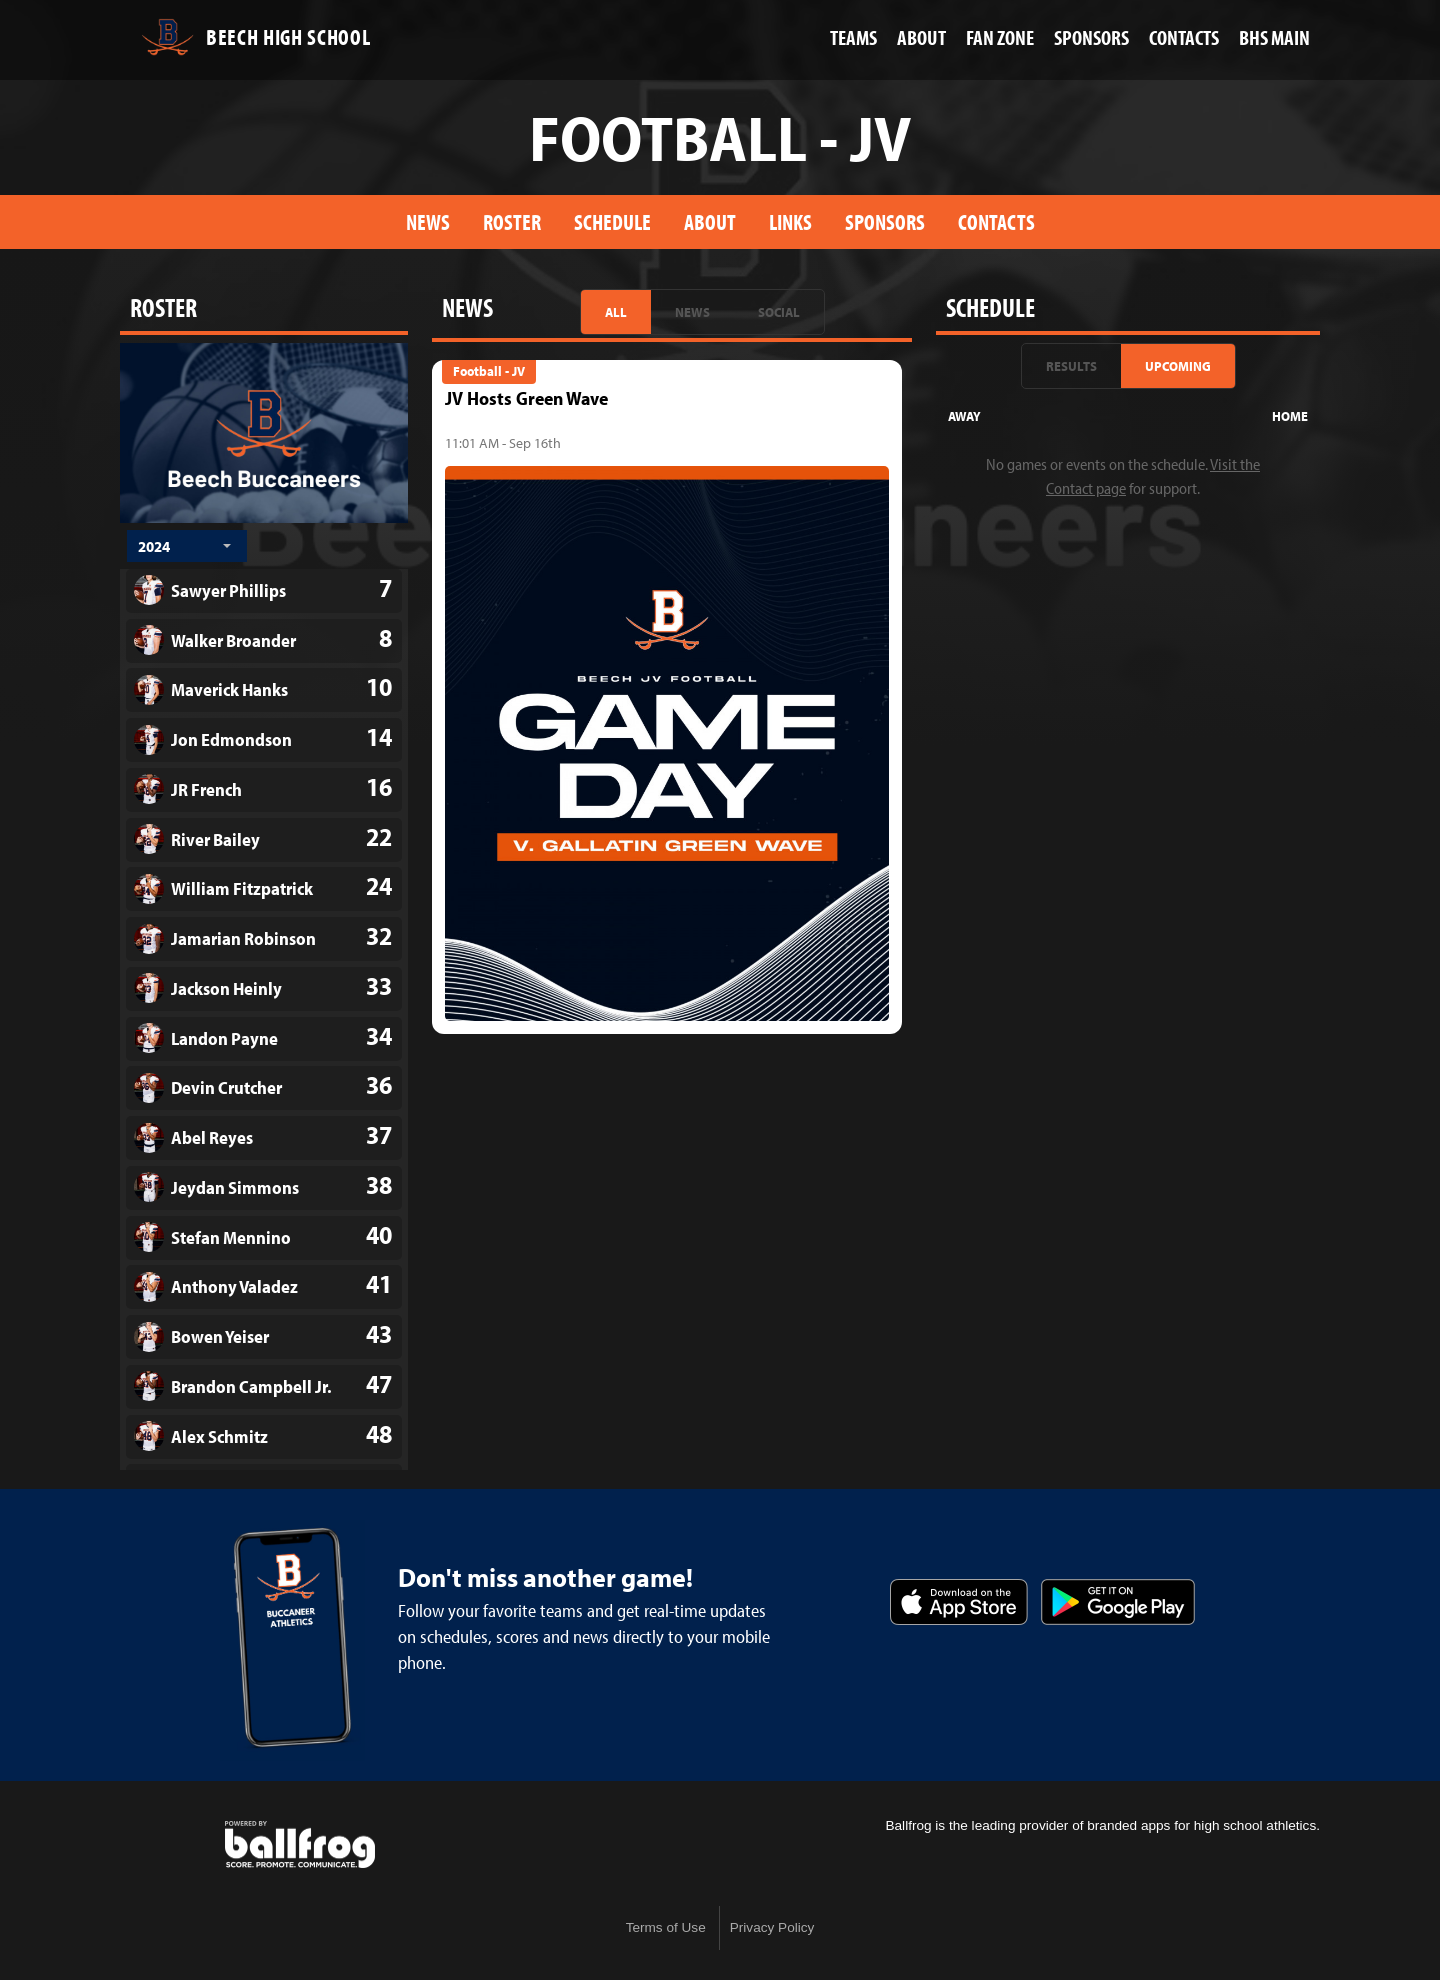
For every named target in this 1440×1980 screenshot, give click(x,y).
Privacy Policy (772, 1927)
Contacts (996, 221)
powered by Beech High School (300, 1845)
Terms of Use (666, 1927)
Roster (512, 221)
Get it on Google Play (1118, 1602)
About (710, 221)
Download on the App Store (959, 1602)
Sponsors (885, 221)
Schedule (612, 221)
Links (790, 221)
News (428, 221)
